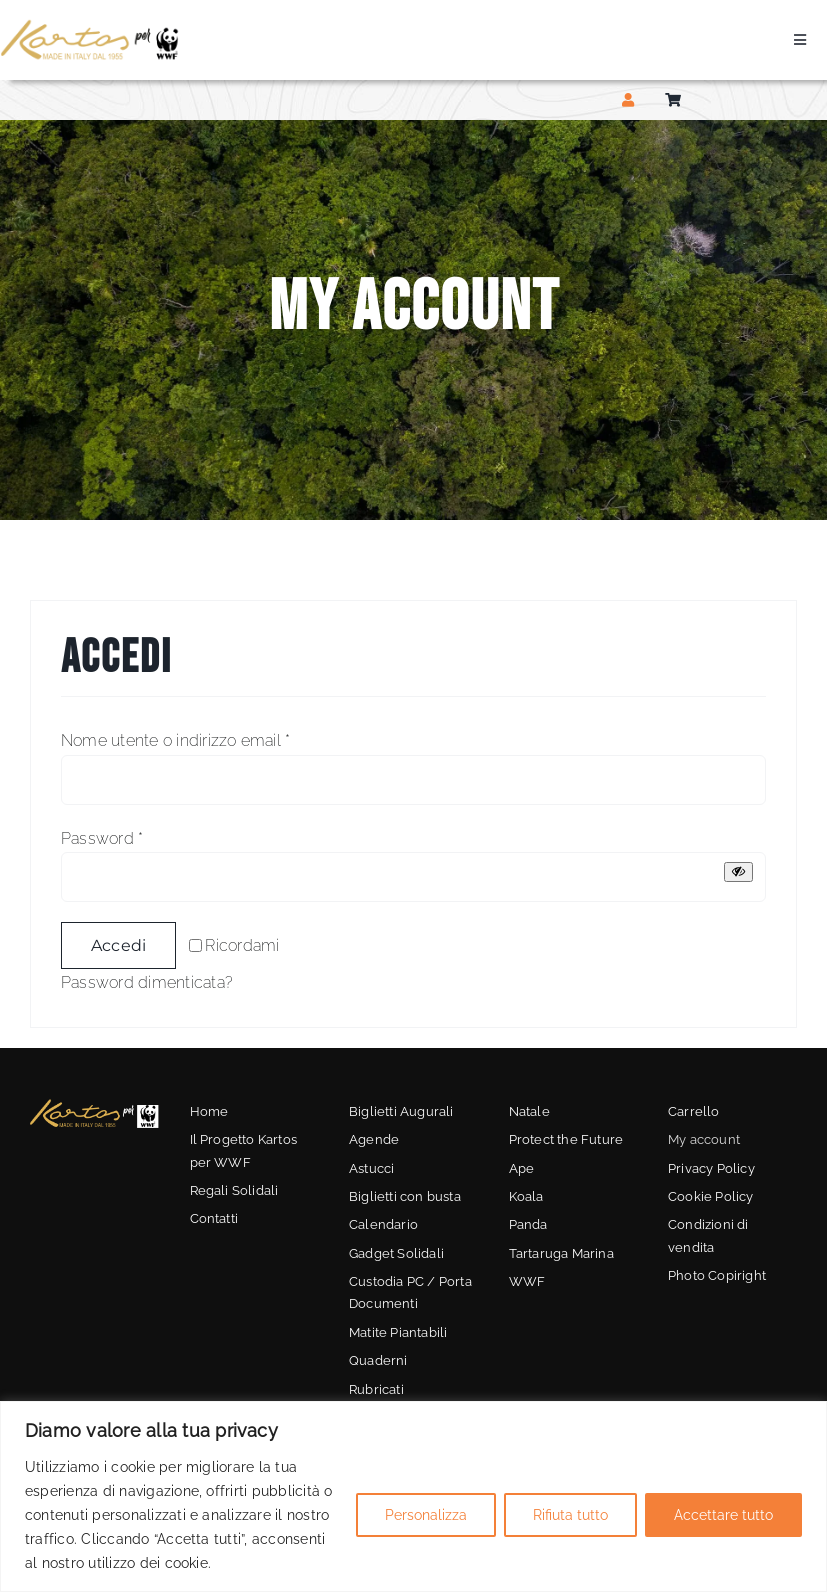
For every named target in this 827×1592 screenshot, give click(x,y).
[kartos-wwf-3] (94, 1105)
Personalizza (426, 1515)
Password (102, 838)
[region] (413, 1496)
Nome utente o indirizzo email (175, 740)
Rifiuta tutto (570, 1515)
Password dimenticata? (147, 982)
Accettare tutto (723, 1515)
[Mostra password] (738, 871)
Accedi (118, 945)
